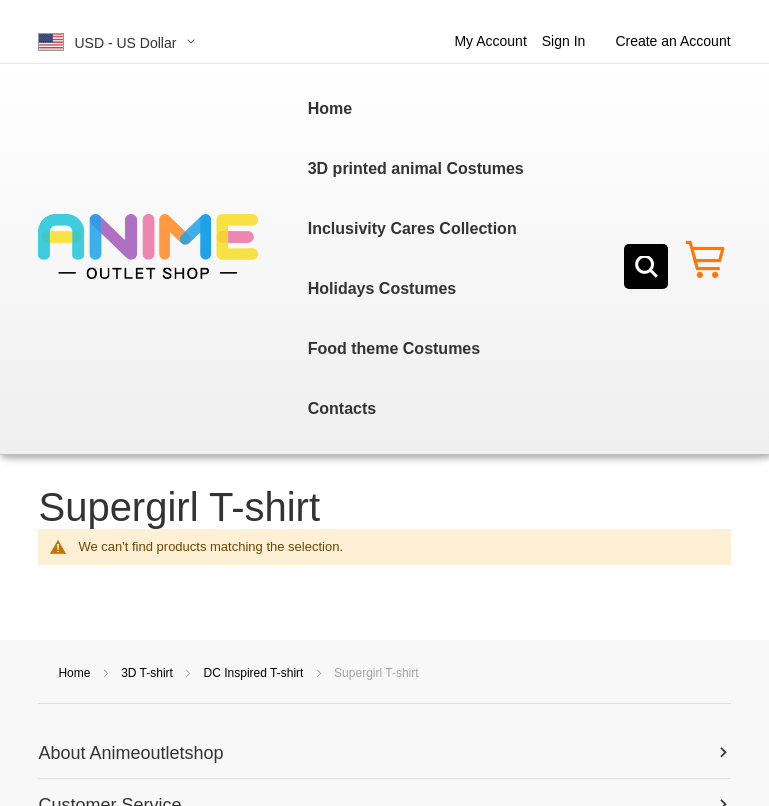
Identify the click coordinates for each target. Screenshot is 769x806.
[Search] (646, 266)
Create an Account (672, 41)
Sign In (564, 41)
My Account (490, 41)
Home (75, 673)
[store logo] (148, 247)
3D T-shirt (148, 673)
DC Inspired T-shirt (255, 673)
